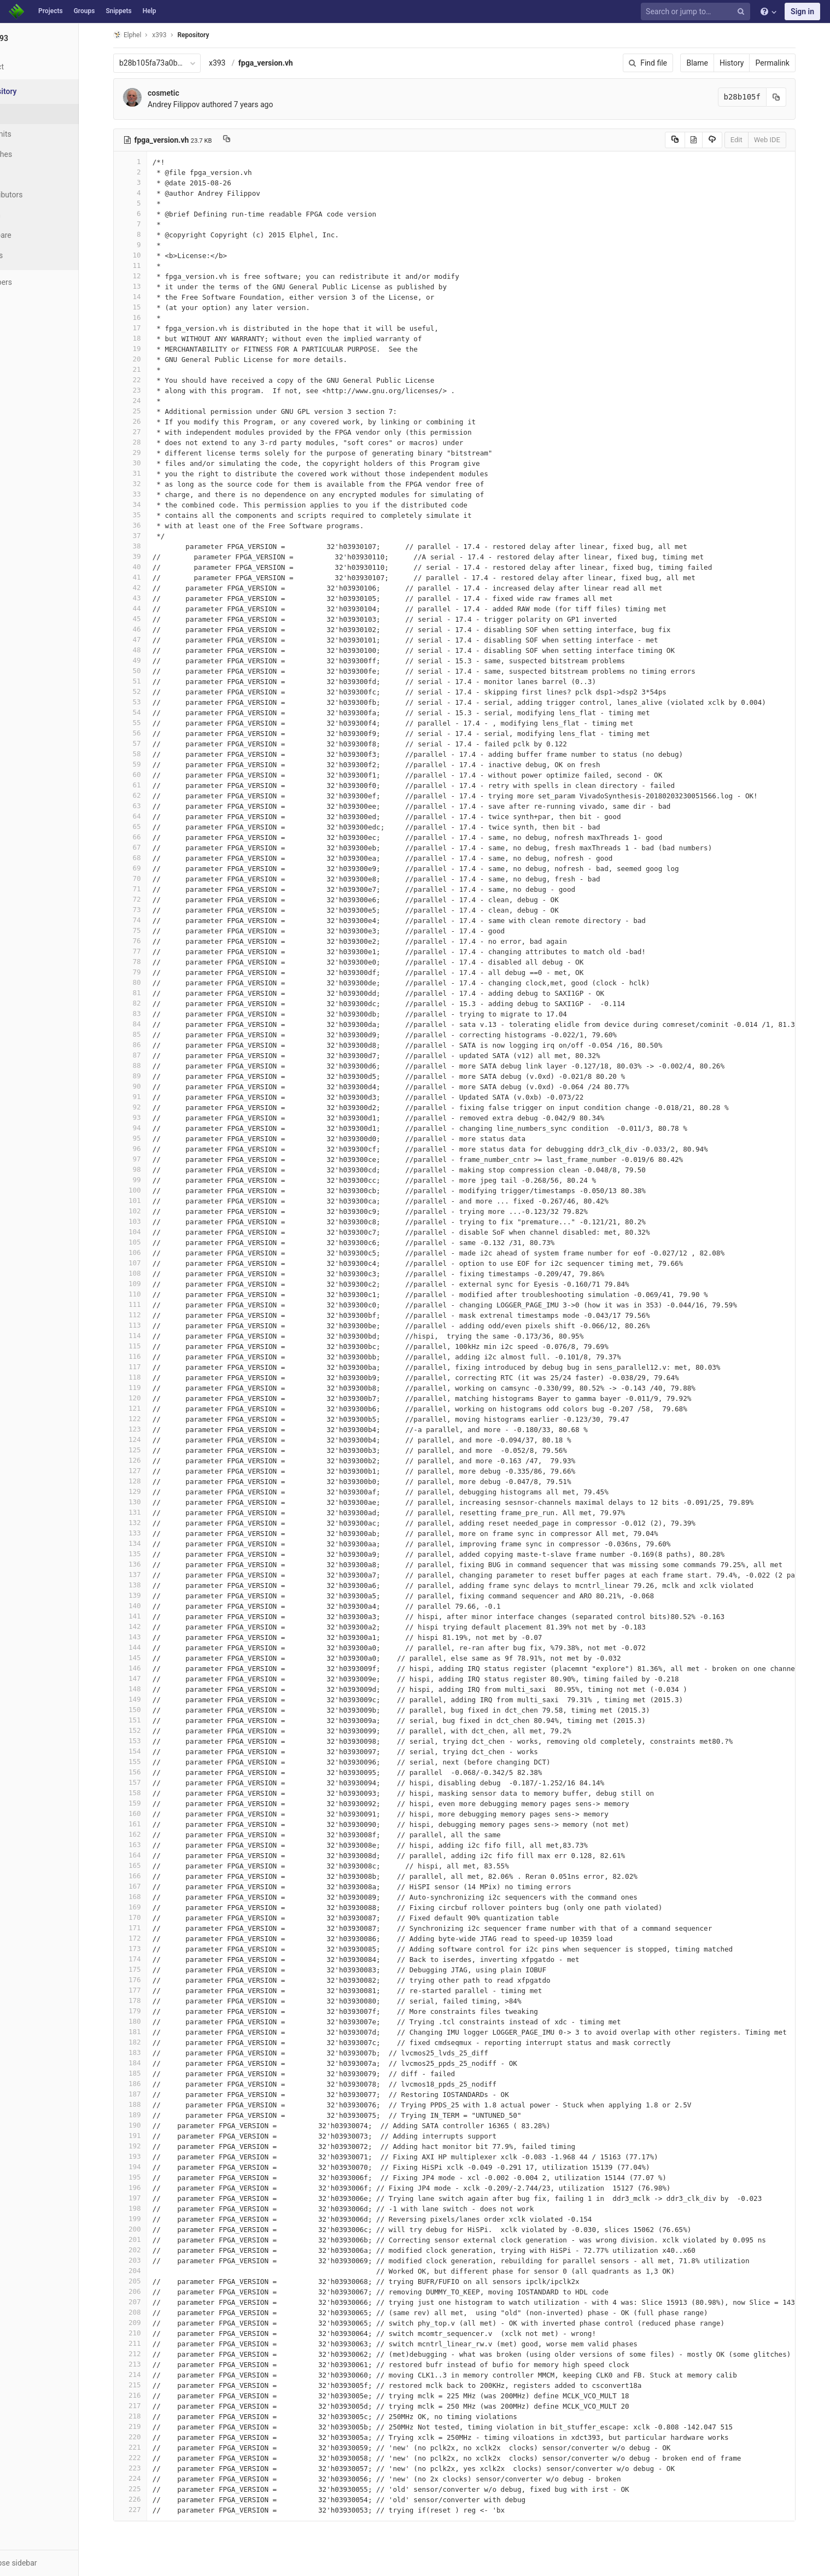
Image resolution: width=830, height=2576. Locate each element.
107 (151, 1263)
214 (151, 2374)
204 (151, 2271)
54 (151, 712)
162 (151, 1834)
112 (151, 1315)
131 (151, 1512)
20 (151, 359)
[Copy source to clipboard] (696, 140)
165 (151, 1865)
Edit (757, 140)
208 (151, 2312)
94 (151, 1128)
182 (151, 2042)
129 (151, 1491)
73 (151, 910)
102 (151, 1211)
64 (151, 816)
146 (151, 1668)
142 (151, 1626)
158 (151, 1793)
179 (151, 2011)
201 (151, 2239)
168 (151, 1896)
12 (151, 276)
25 (151, 411)
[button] (60, 2563)
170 (151, 1917)
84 (151, 1024)
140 (151, 1606)
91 (151, 1097)
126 (151, 1460)
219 (151, 2426)
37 (151, 535)
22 (151, 380)
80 (151, 982)
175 (151, 1969)
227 (151, 2509)
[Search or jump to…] (697, 12)
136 (151, 1564)
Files (30, 113)
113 (151, 1325)
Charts (33, 255)
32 (151, 484)
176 (151, 1980)
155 (151, 1761)
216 (151, 2395)
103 (151, 1221)
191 (151, 2135)
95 (151, 1138)
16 (151, 317)
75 (151, 930)
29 (151, 452)
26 (151, 421)
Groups (84, 11)
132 (151, 1522)
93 (151, 1117)
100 (151, 1190)
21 (151, 369)
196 (151, 2187)
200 (151, 2229)
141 (151, 1616)
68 (151, 858)
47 (151, 639)
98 (151, 1169)
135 (151, 1554)
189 (151, 2115)
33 (151, 494)
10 (151, 255)
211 (151, 2343)
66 (151, 837)
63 (151, 806)
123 (151, 1429)
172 (151, 1938)
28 (151, 442)
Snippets (118, 11)
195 (151, 2177)
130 (151, 1502)
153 (151, 1741)
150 (151, 1709)
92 (151, 1107)
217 (151, 2406)
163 (151, 1845)
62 (151, 795)
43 (151, 598)
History (752, 63)
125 (151, 1450)
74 (151, 920)
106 (151, 1252)
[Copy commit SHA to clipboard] (797, 97)
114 (151, 1335)
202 (151, 2250)
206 (151, 2291)
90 (151, 1086)
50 (151, 671)
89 (151, 1076)
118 (151, 1377)
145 (151, 1658)
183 (151, 2052)
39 (151, 556)
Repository (214, 35)
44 (151, 608)
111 (151, 1304)
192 (151, 2146)
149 (151, 1699)
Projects (50, 11)
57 (151, 743)
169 (151, 1907)
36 (151, 525)
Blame (718, 63)
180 (151, 2021)
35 (151, 515)
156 (151, 1772)
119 (151, 1387)
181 (151, 2032)
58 (151, 754)
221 (151, 2447)
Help (149, 11)
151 (151, 1720)
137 (151, 1574)
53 (151, 702)
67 (151, 847)
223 (151, 2468)
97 (151, 1159)
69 (151, 868)
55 (151, 723)
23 (151, 390)
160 (151, 1813)
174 (151, 1959)
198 (151, 2208)
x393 (238, 63)
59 (151, 764)
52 (151, 691)
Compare (37, 235)
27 (151, 432)
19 (151, 348)
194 (151, 2167)
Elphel (148, 35)
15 (151, 307)
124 (151, 1439)
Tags (30, 174)
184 (151, 2063)
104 (151, 1232)
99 (151, 1180)
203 (151, 2260)
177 (151, 1990)
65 (151, 826)
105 (151, 1242)
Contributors (43, 194)
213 (151, 2364)
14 (151, 297)
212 (151, 2354)
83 (151, 1013)
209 (151, 2322)
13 (151, 286)
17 (151, 328)
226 (151, 2499)
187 (151, 2094)
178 (151, 2000)
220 (151, 2437)
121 (151, 1408)
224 (151, 2478)
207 (151, 2302)
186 (151, 2084)
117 (151, 1367)
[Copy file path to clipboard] (247, 140)
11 (151, 265)
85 (151, 1034)
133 (151, 1533)
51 (151, 681)
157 (151, 1782)
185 (151, 2073)
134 (151, 1543)
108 (151, 1273)
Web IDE (788, 140)
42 (151, 587)
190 (151, 2125)
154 (151, 1751)
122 (151, 1419)
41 (151, 577)
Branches (38, 154)
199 (151, 2219)
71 (151, 889)
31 (151, 473)
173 (151, 1948)
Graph (32, 215)
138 (151, 1585)
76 (151, 941)
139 (151, 1595)
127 (151, 1471)
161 (151, 1824)
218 (151, 2416)
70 (151, 878)
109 (151, 1284)
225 (151, 2489)
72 (151, 899)
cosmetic (184, 93)
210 (151, 2333)
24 (151, 400)
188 (151, 2104)
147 (151, 1678)
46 (151, 629)
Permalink (793, 63)
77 (151, 951)
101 (151, 1200)
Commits (37, 134)
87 (151, 1055)
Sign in (802, 11)
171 (151, 1928)
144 (151, 1647)
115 (151, 1346)
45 (151, 619)
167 (151, 1886)
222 (151, 2458)
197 (151, 2198)
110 (151, 1294)
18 (151, 338)
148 (151, 1689)
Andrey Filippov (194, 104)
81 (151, 993)
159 (151, 1803)
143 (151, 1637)
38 (151, 546)
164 (151, 1855)
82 (151, 1003)
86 (151, 1045)
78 (151, 961)
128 (151, 1481)
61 (151, 785)
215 (151, 2385)
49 (151, 660)
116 (151, 1356)
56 (151, 733)
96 (151, 1148)
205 (151, 2281)
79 (151, 972)
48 (151, 650)
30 (151, 463)
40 (151, 567)
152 (151, 1730)
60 (151, 774)
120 (151, 1398)
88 (151, 1065)
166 (151, 1876)
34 (151, 504)
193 (151, 2156)
